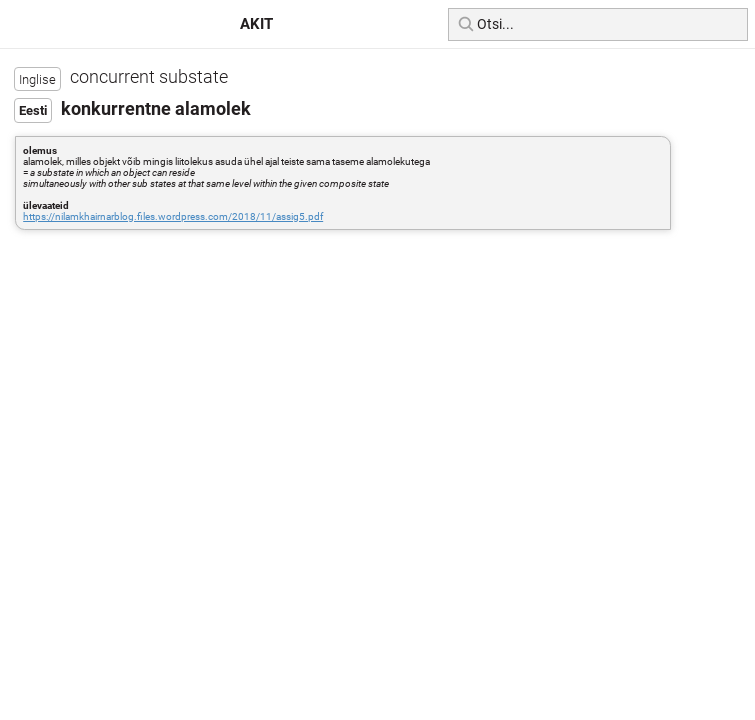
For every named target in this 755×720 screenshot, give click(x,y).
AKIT (256, 24)
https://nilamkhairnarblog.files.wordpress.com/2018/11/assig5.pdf (173, 216)
